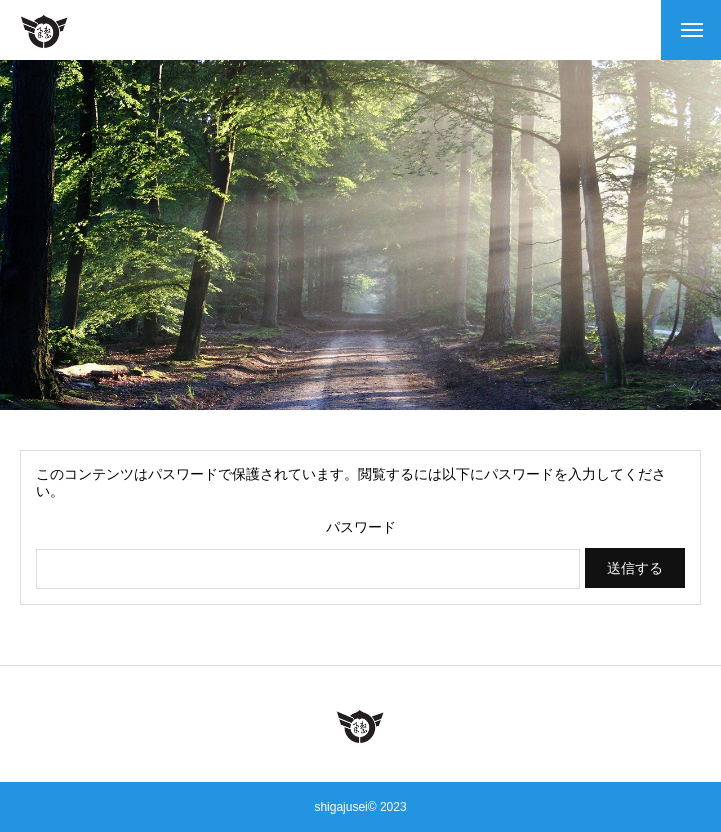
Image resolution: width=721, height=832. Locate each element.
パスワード (361, 527)
